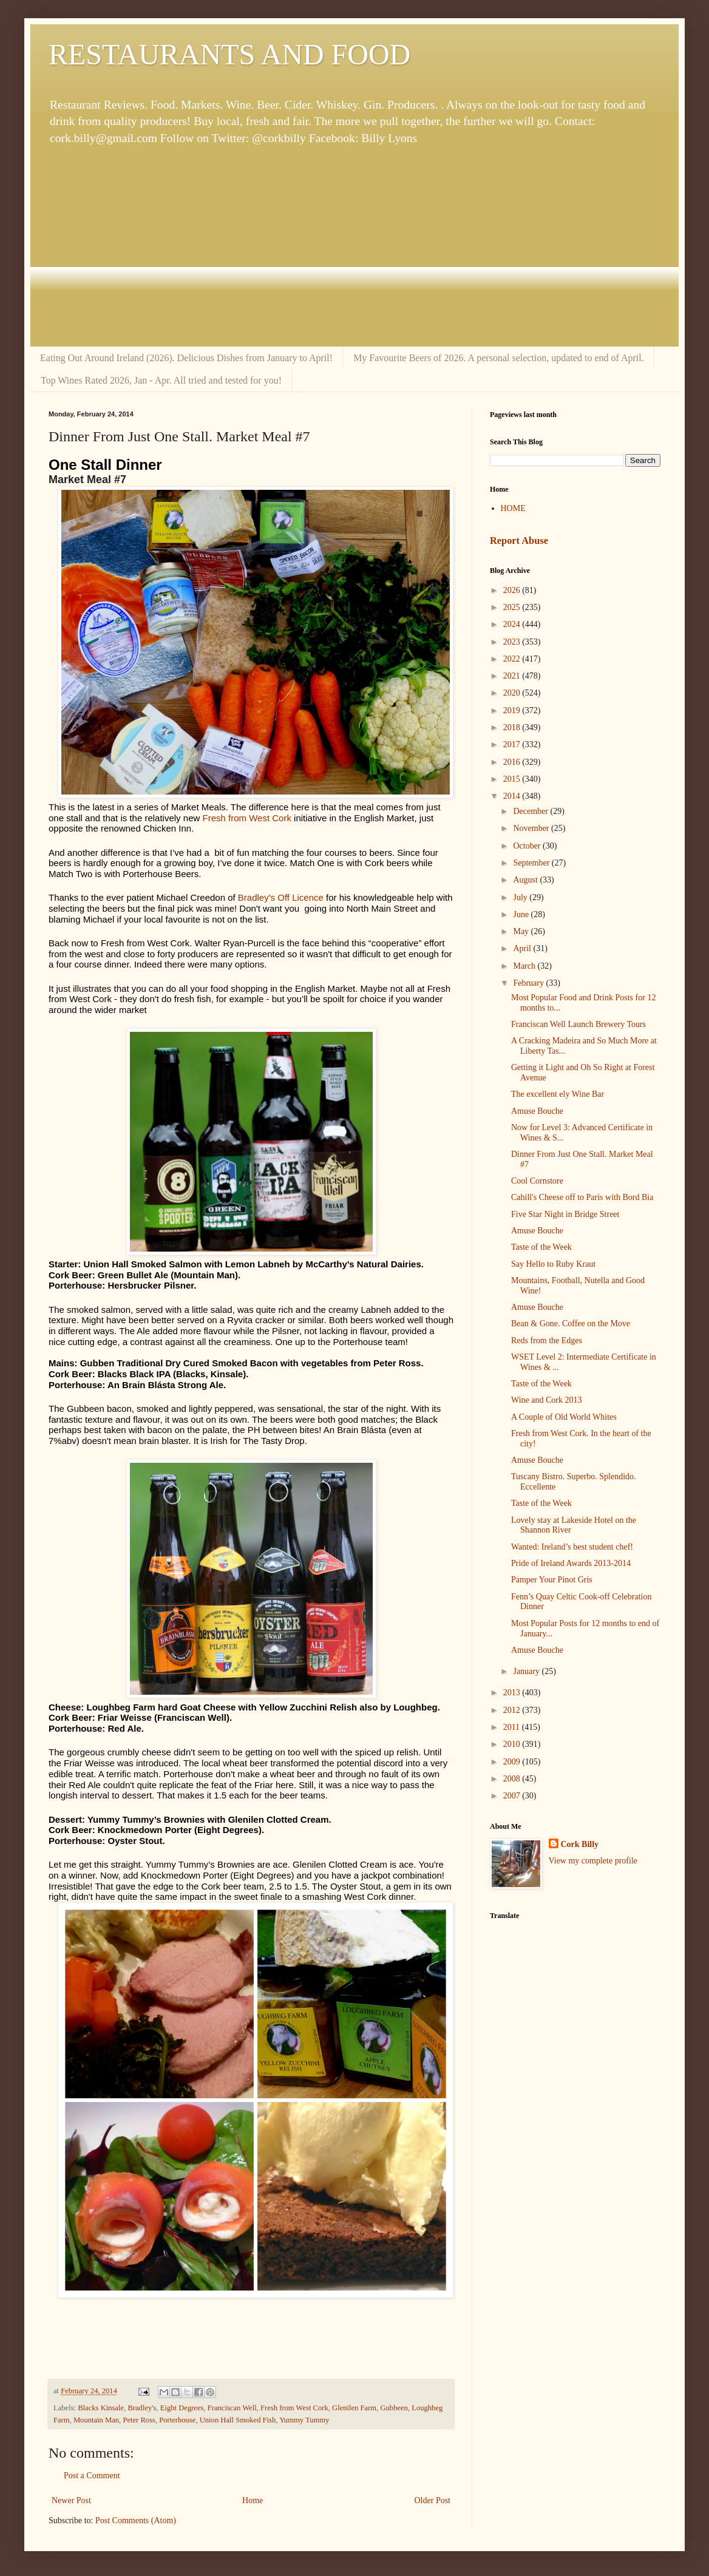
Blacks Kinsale (101, 2408)
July (521, 897)
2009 (513, 1761)
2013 (513, 1692)
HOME (513, 508)
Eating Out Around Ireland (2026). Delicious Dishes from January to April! (186, 358)
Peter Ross (139, 2420)
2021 (513, 675)
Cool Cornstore (537, 1180)
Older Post (433, 2500)
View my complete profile (593, 1860)
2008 (513, 1778)
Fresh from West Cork (246, 818)
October (528, 845)
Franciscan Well (232, 2408)
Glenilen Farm (354, 2408)
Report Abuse (519, 540)
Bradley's (141, 2408)
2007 (513, 1795)
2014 (513, 796)
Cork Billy (580, 1844)
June (522, 914)
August (526, 879)
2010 (513, 1744)
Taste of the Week (541, 1247)
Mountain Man (96, 2420)
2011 (512, 1727)
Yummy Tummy (304, 2420)
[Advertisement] (354, 246)
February (529, 983)
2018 (513, 727)
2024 (513, 624)
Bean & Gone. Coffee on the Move (570, 1323)
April (523, 948)
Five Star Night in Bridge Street (565, 1214)
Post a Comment (92, 2475)
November (532, 828)
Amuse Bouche (537, 1111)
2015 (513, 779)
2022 (513, 658)
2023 (513, 641)
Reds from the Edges (546, 1340)
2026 (513, 590)
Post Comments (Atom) (135, 2520)
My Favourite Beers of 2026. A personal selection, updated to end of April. (498, 358)
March (525, 966)
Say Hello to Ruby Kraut (553, 1264)
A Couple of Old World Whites (564, 1417)
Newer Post (71, 2500)
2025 (513, 607)
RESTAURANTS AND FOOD (229, 54)
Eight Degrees (182, 2408)
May (522, 931)
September (532, 862)
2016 (513, 762)
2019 (513, 710)
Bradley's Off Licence (281, 897)
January (527, 1671)
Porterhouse (177, 2420)
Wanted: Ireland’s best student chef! (572, 1546)
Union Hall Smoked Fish (238, 2420)
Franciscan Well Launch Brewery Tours (578, 1024)
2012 (513, 1710)
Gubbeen (393, 2408)
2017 (513, 744)
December (531, 811)
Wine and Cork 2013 (546, 1400)
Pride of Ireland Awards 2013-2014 (571, 1563)
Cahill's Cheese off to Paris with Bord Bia (582, 1197)
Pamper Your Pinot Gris (551, 1579)
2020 (513, 692)
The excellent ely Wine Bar (557, 1094)
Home (252, 2500)
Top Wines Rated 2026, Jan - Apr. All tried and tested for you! (161, 380)
